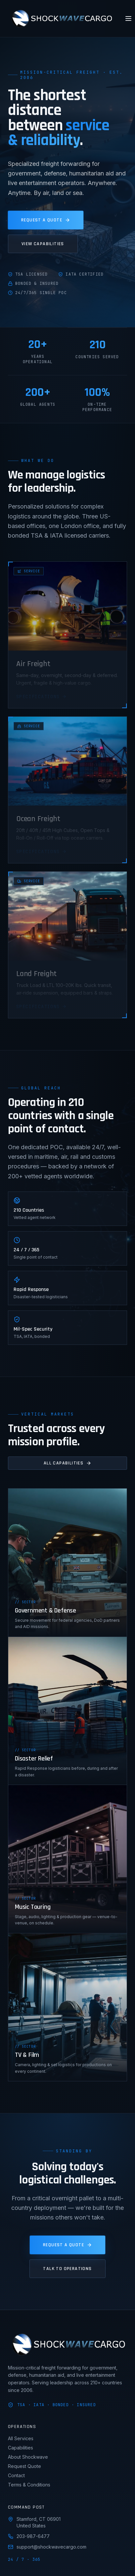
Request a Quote (45, 220)
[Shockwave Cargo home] (61, 18)
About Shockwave (28, 2457)
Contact (16, 2475)
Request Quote (24, 2466)
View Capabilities (43, 244)
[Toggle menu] (128, 18)
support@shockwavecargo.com (47, 2547)
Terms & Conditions (29, 2484)
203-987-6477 (29, 2536)
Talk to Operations (67, 2269)
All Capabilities (67, 1463)
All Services (20, 2438)
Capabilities (20, 2447)
